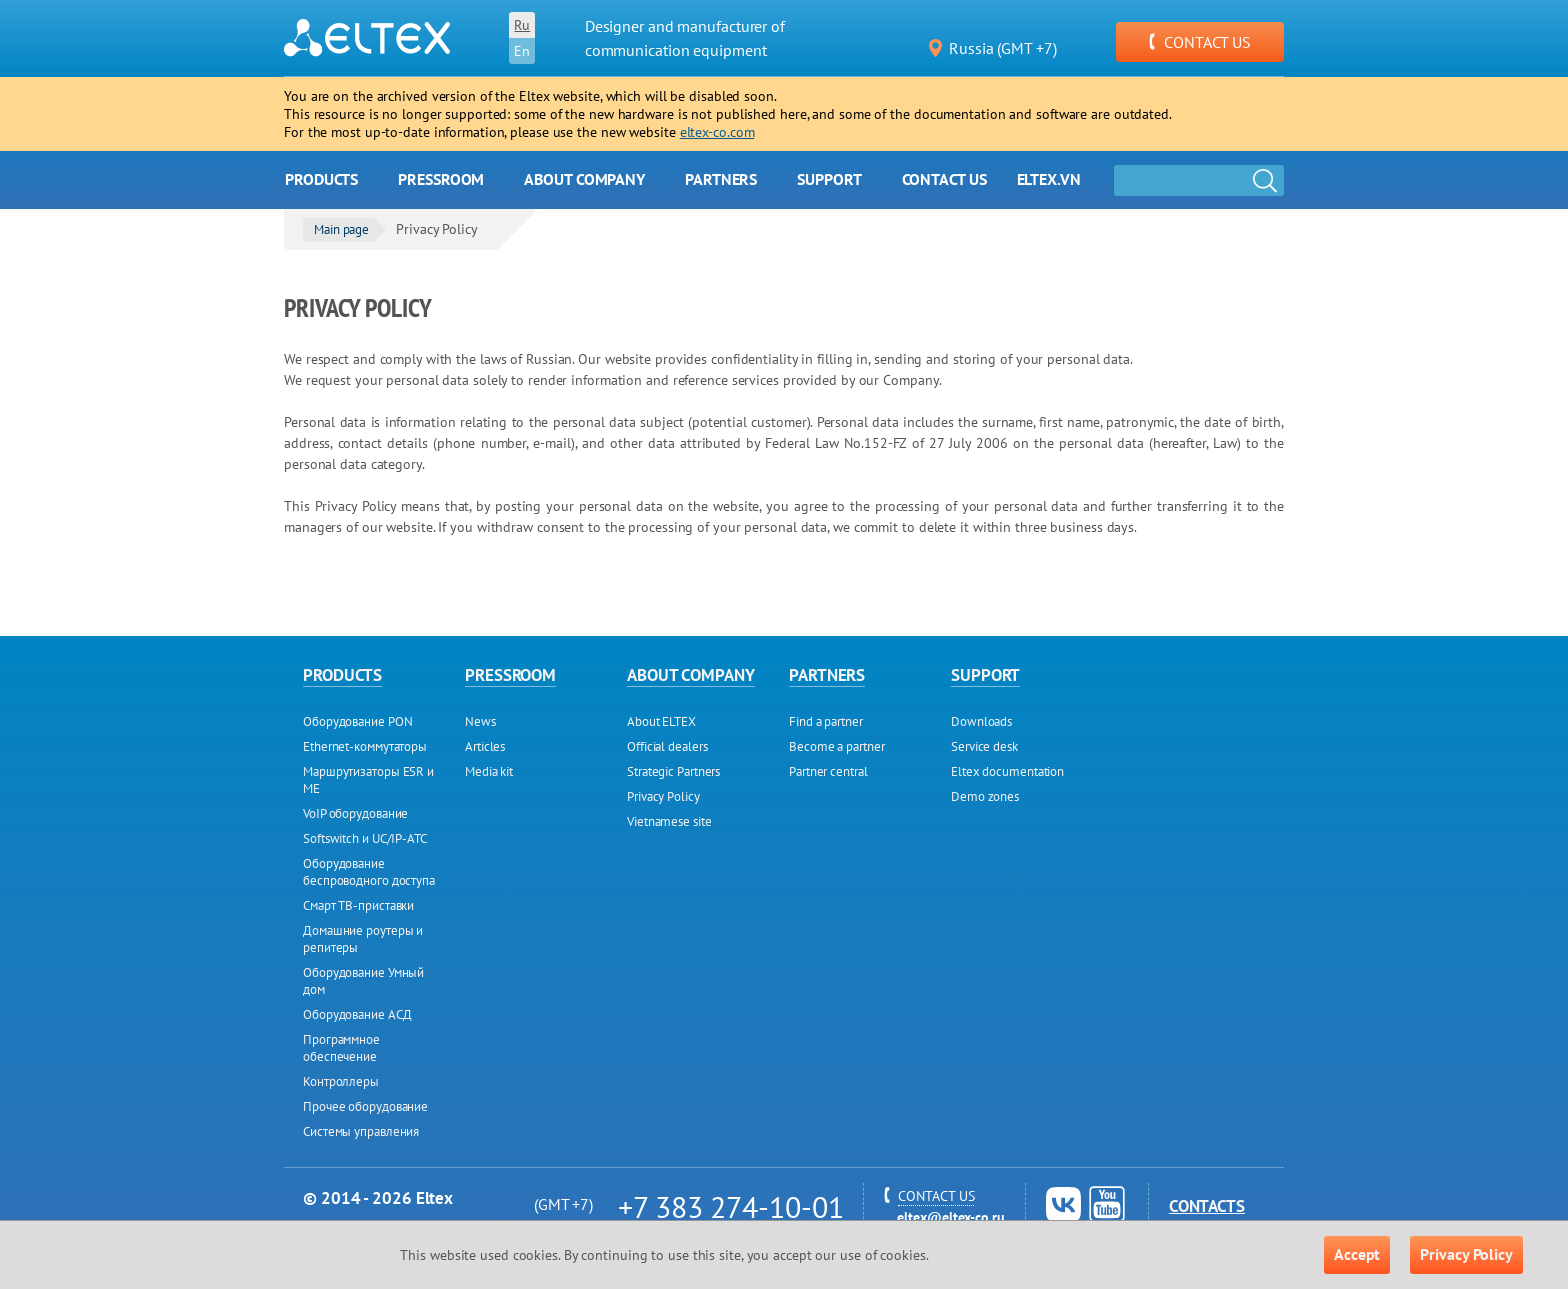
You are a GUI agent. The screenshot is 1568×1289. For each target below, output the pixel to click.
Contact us (944, 179)
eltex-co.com (717, 132)
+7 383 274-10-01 (730, 1206)
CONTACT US (1200, 42)
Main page (341, 229)
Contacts (1207, 1206)
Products (321, 179)
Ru (522, 25)
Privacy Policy (1466, 1254)
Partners (721, 179)
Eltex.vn (1049, 179)
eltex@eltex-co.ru (950, 1217)
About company (584, 179)
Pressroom (441, 179)
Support (829, 179)
